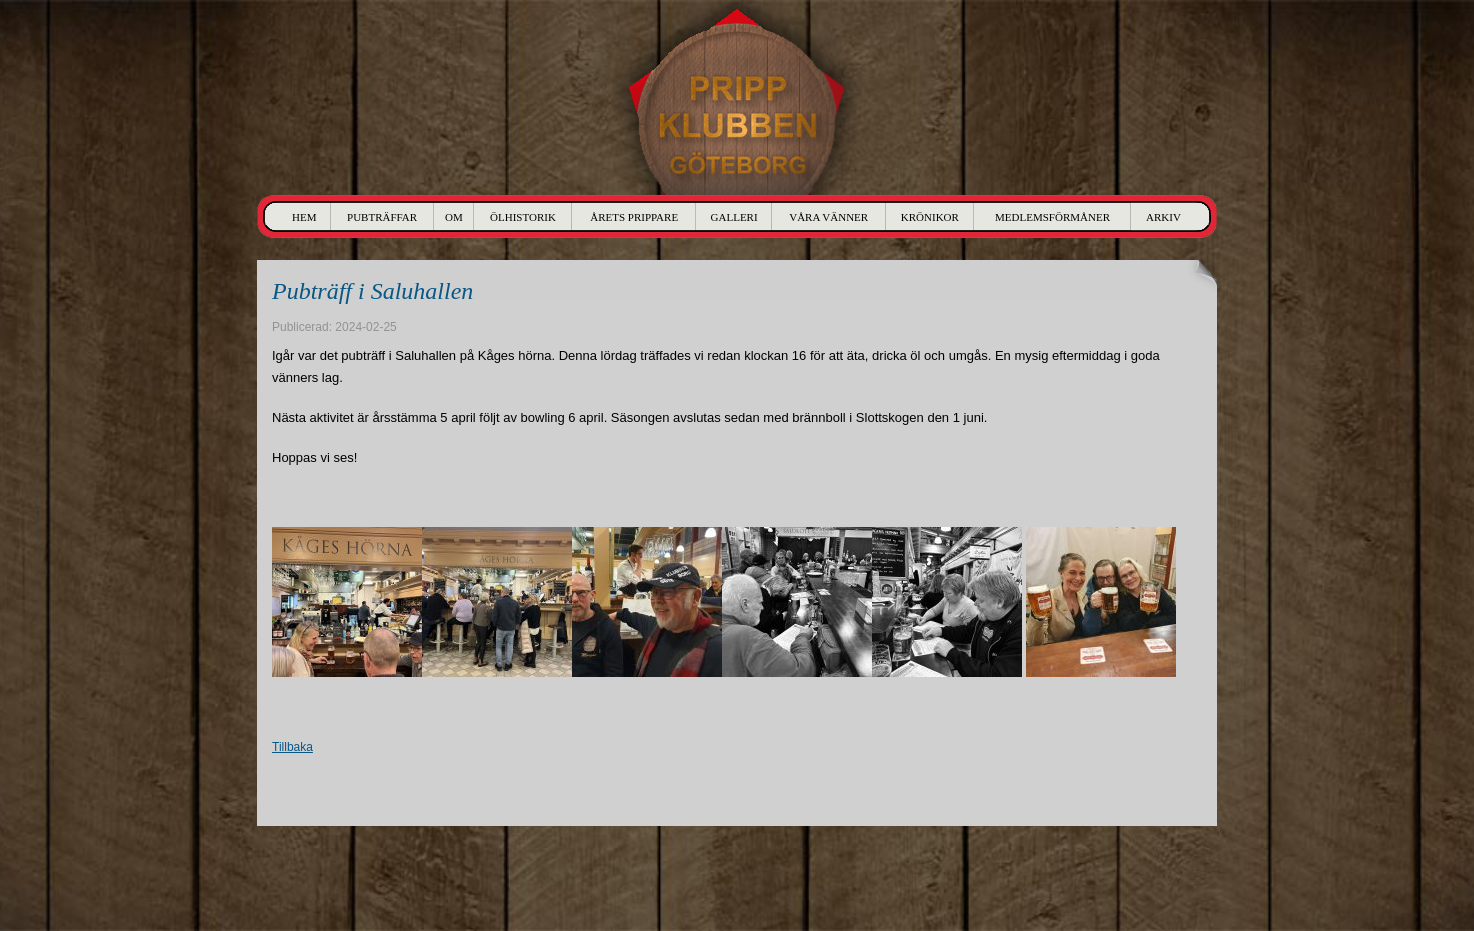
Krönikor (930, 217)
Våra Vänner (828, 217)
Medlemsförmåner (1052, 217)
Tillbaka (292, 747)
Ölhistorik (523, 217)
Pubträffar (382, 217)
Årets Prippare (634, 217)
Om (454, 217)
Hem (304, 217)
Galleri (734, 217)
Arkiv (1163, 217)
